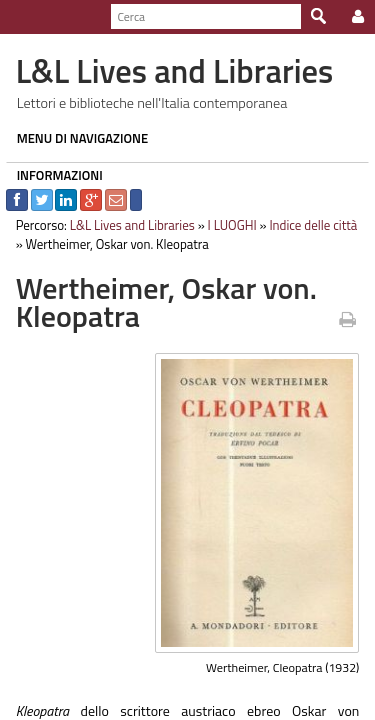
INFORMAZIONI (54, 175)
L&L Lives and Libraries (126, 225)
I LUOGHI (226, 225)
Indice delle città (308, 225)
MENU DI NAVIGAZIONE (77, 138)
